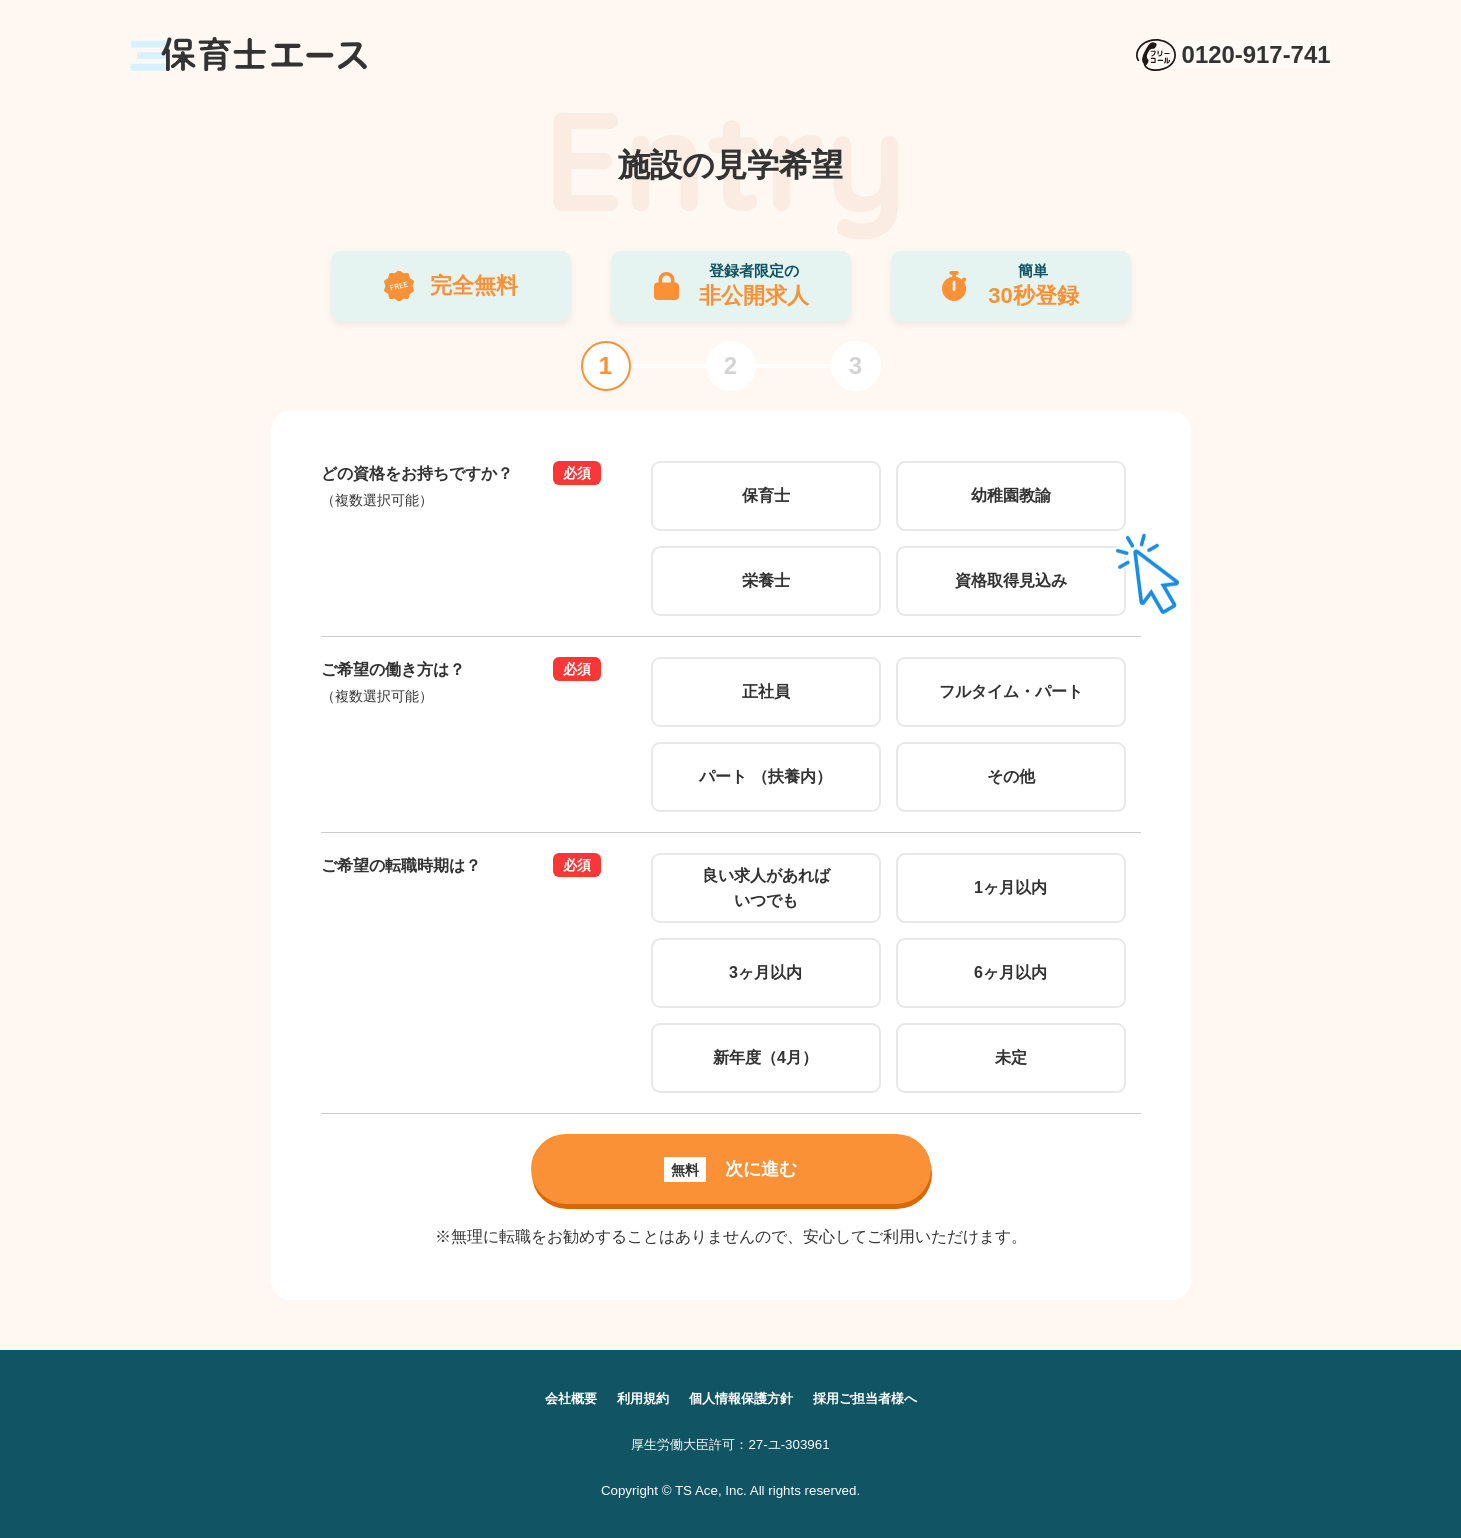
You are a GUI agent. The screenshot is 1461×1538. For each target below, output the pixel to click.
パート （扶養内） (765, 776)
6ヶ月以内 (1010, 972)
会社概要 (561, 1398)
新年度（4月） (765, 1057)
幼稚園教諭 (1011, 495)
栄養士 (766, 580)
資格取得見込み (1011, 580)
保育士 (766, 495)
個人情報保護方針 (741, 1398)
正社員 (766, 691)
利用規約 (637, 1398)
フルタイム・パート (1011, 691)
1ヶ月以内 (1010, 887)
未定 (1011, 1057)
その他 (1011, 776)
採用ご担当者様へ (873, 1398)
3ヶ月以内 (765, 972)
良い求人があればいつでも (766, 888)
